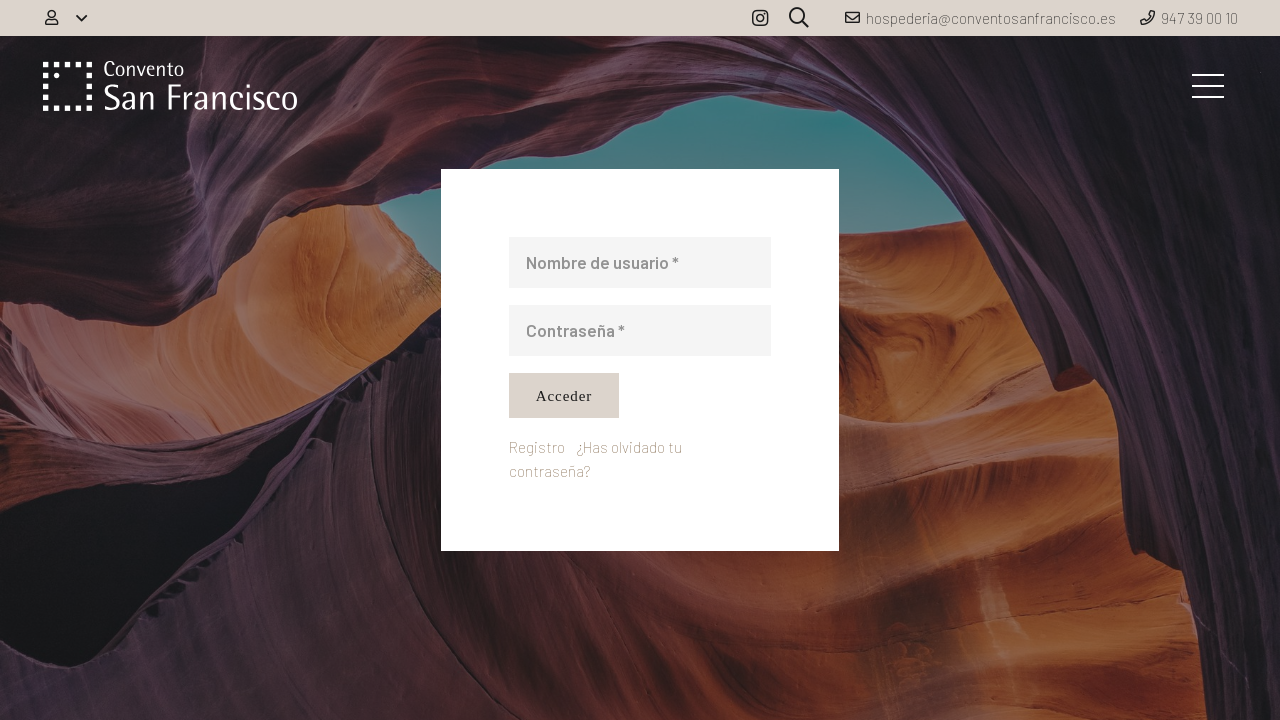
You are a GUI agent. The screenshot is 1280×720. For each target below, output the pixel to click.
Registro (537, 447)
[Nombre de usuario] (640, 262)
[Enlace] (170, 86)
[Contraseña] (640, 330)
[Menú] (1207, 86)
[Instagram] (760, 18)
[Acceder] (564, 395)
